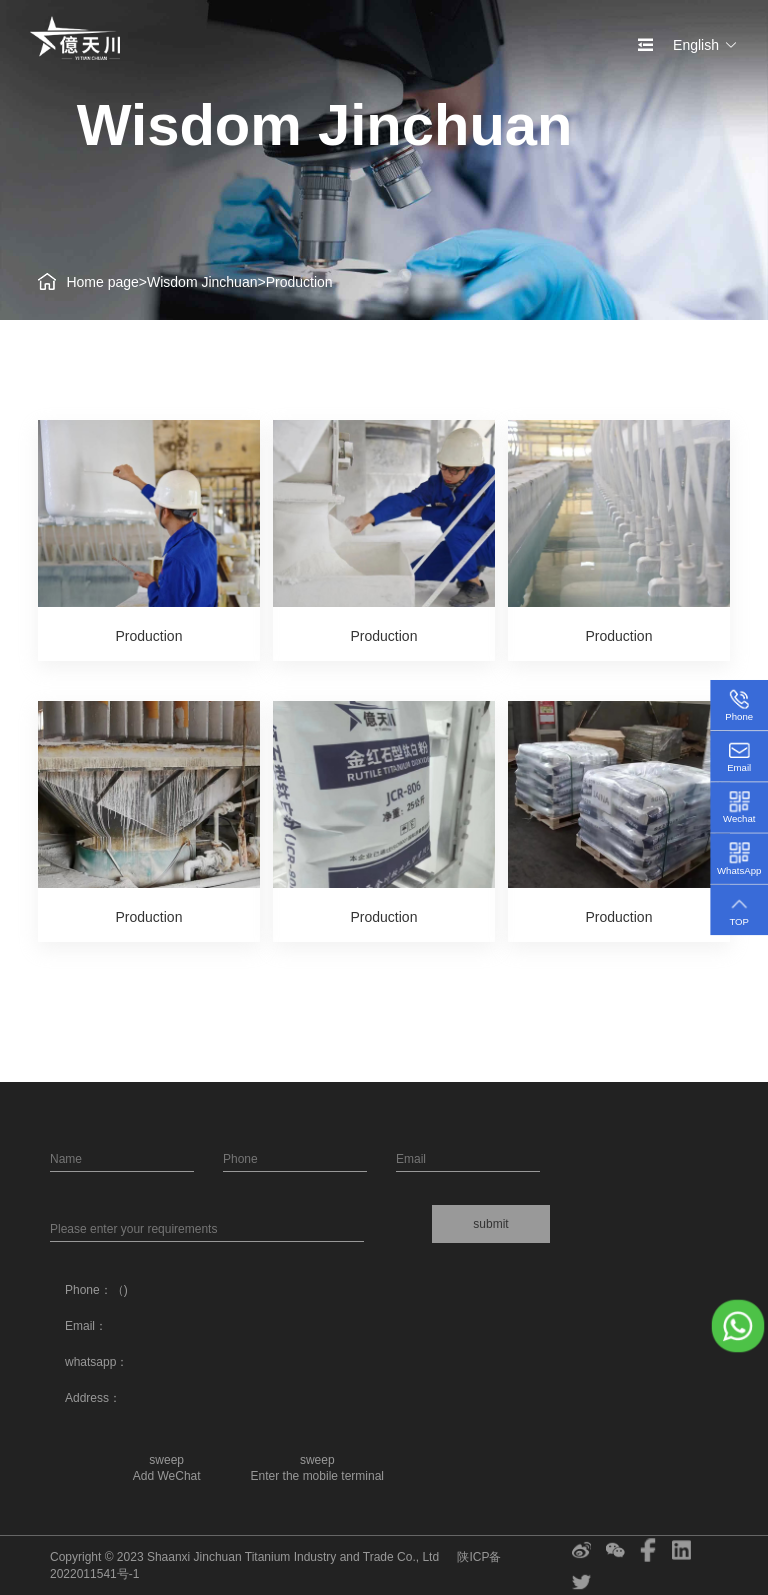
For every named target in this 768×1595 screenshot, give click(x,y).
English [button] (705, 45)
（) (120, 1290)
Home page (102, 282)
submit (490, 1224)
